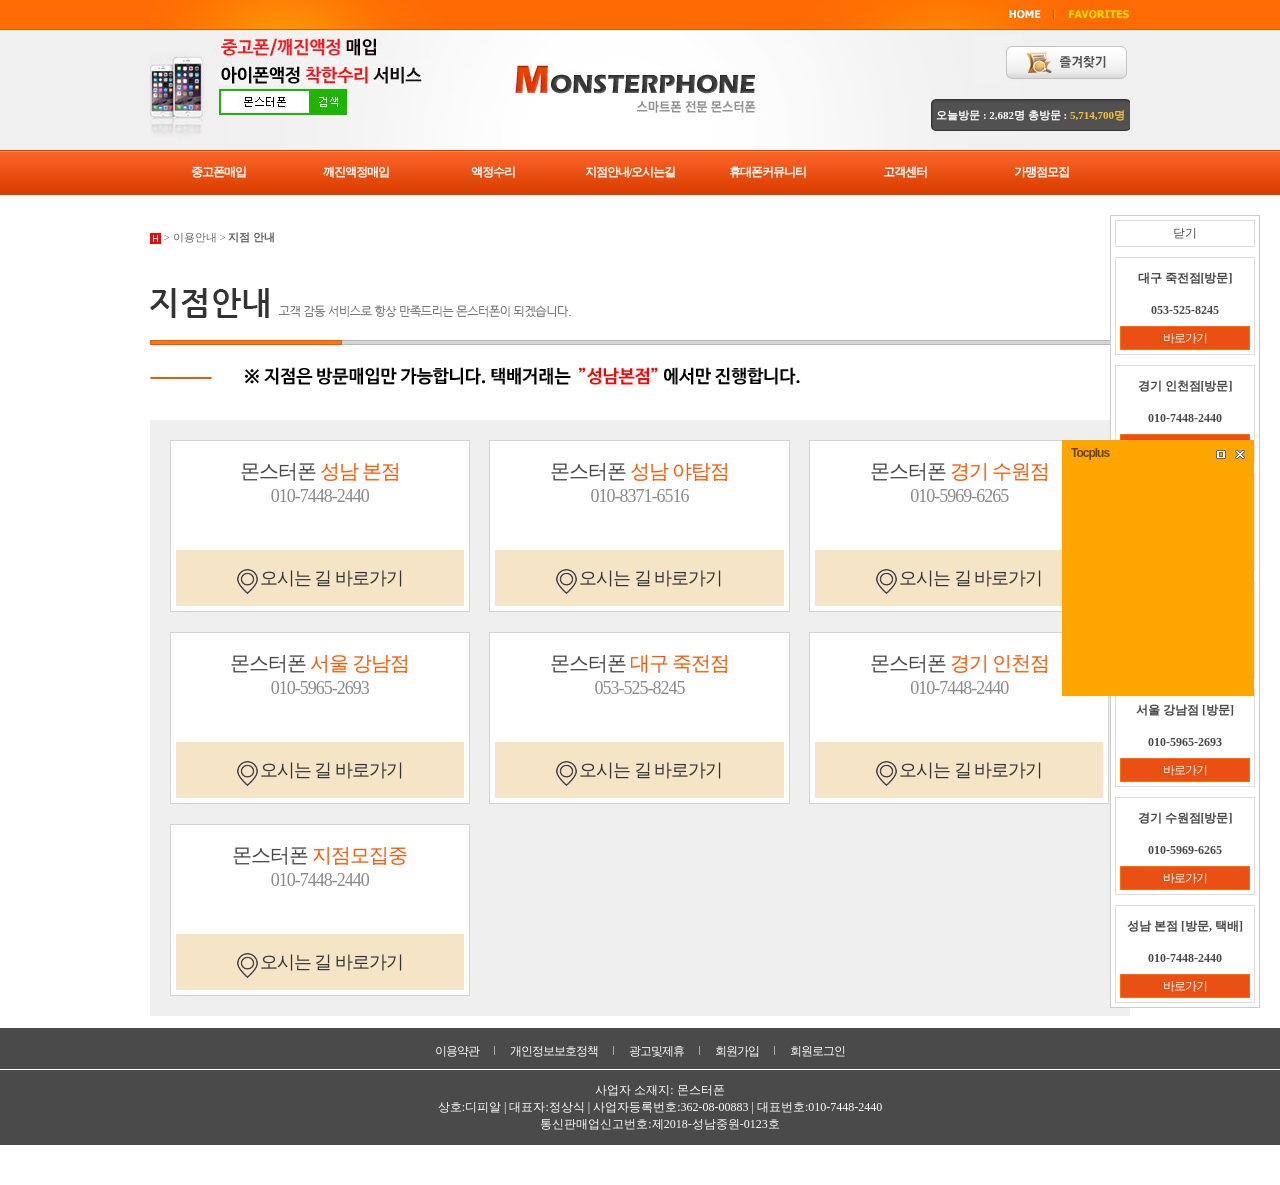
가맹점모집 (1041, 172)
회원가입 (737, 1051)
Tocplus (1090, 453)
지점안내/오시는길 (630, 172)
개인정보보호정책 (554, 1051)
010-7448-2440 (320, 496)
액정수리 (493, 172)
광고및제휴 (656, 1051)
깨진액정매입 (356, 172)
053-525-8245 (639, 688)
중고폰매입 (218, 172)
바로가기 (1185, 338)
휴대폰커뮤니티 (767, 172)
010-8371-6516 (639, 496)
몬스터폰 (320, 471)
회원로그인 (817, 1051)
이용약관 (457, 1051)
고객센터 (905, 172)
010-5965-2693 (320, 688)
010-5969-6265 (959, 496)
